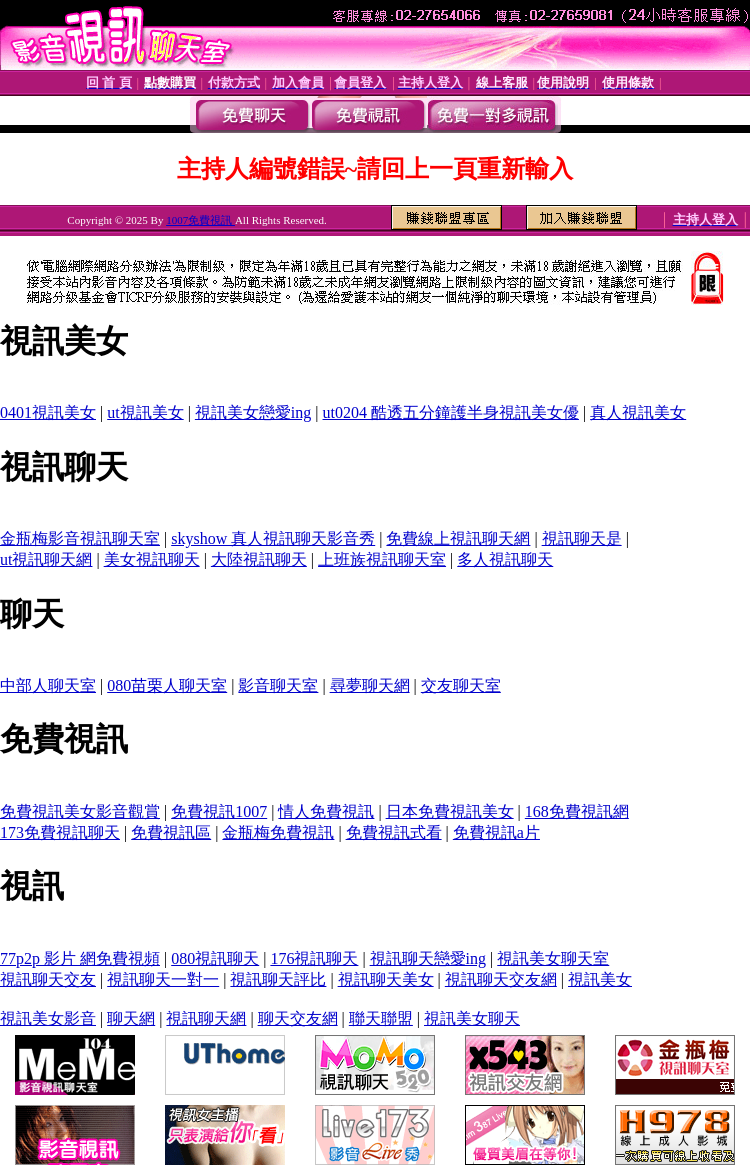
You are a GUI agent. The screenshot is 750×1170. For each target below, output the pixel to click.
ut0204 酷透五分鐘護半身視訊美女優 (451, 412)
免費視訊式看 (394, 832)
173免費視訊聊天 (60, 832)
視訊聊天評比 (278, 979)
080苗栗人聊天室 (167, 685)
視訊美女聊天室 (553, 958)
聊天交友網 (298, 1018)
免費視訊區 (171, 832)
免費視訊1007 (219, 811)
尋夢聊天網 (370, 685)
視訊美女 (600, 979)
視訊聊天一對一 (163, 979)
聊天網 (131, 1018)
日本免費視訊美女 (450, 811)
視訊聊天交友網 (501, 979)
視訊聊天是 (582, 538)
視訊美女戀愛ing (253, 412)
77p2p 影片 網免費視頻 (80, 958)
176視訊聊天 (314, 958)
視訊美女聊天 (472, 1018)
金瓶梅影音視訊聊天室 (80, 538)
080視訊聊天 (215, 958)
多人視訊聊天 (505, 559)
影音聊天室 (278, 685)
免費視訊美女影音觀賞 (80, 811)
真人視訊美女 (638, 412)
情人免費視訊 (326, 811)
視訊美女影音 (48, 1018)
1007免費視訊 (200, 220)
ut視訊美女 (145, 412)
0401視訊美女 (48, 412)
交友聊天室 (461, 685)
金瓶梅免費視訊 (278, 832)
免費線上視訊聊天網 (458, 538)
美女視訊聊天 (152, 559)
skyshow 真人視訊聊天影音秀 (273, 538)
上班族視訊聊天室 (382, 559)
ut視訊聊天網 (46, 559)
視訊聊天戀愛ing (428, 958)
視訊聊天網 (206, 1018)
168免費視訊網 (577, 811)
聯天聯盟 (381, 1018)
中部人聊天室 (48, 685)
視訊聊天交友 (48, 979)
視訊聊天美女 (386, 979)
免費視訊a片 (496, 832)
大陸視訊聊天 (259, 559)
